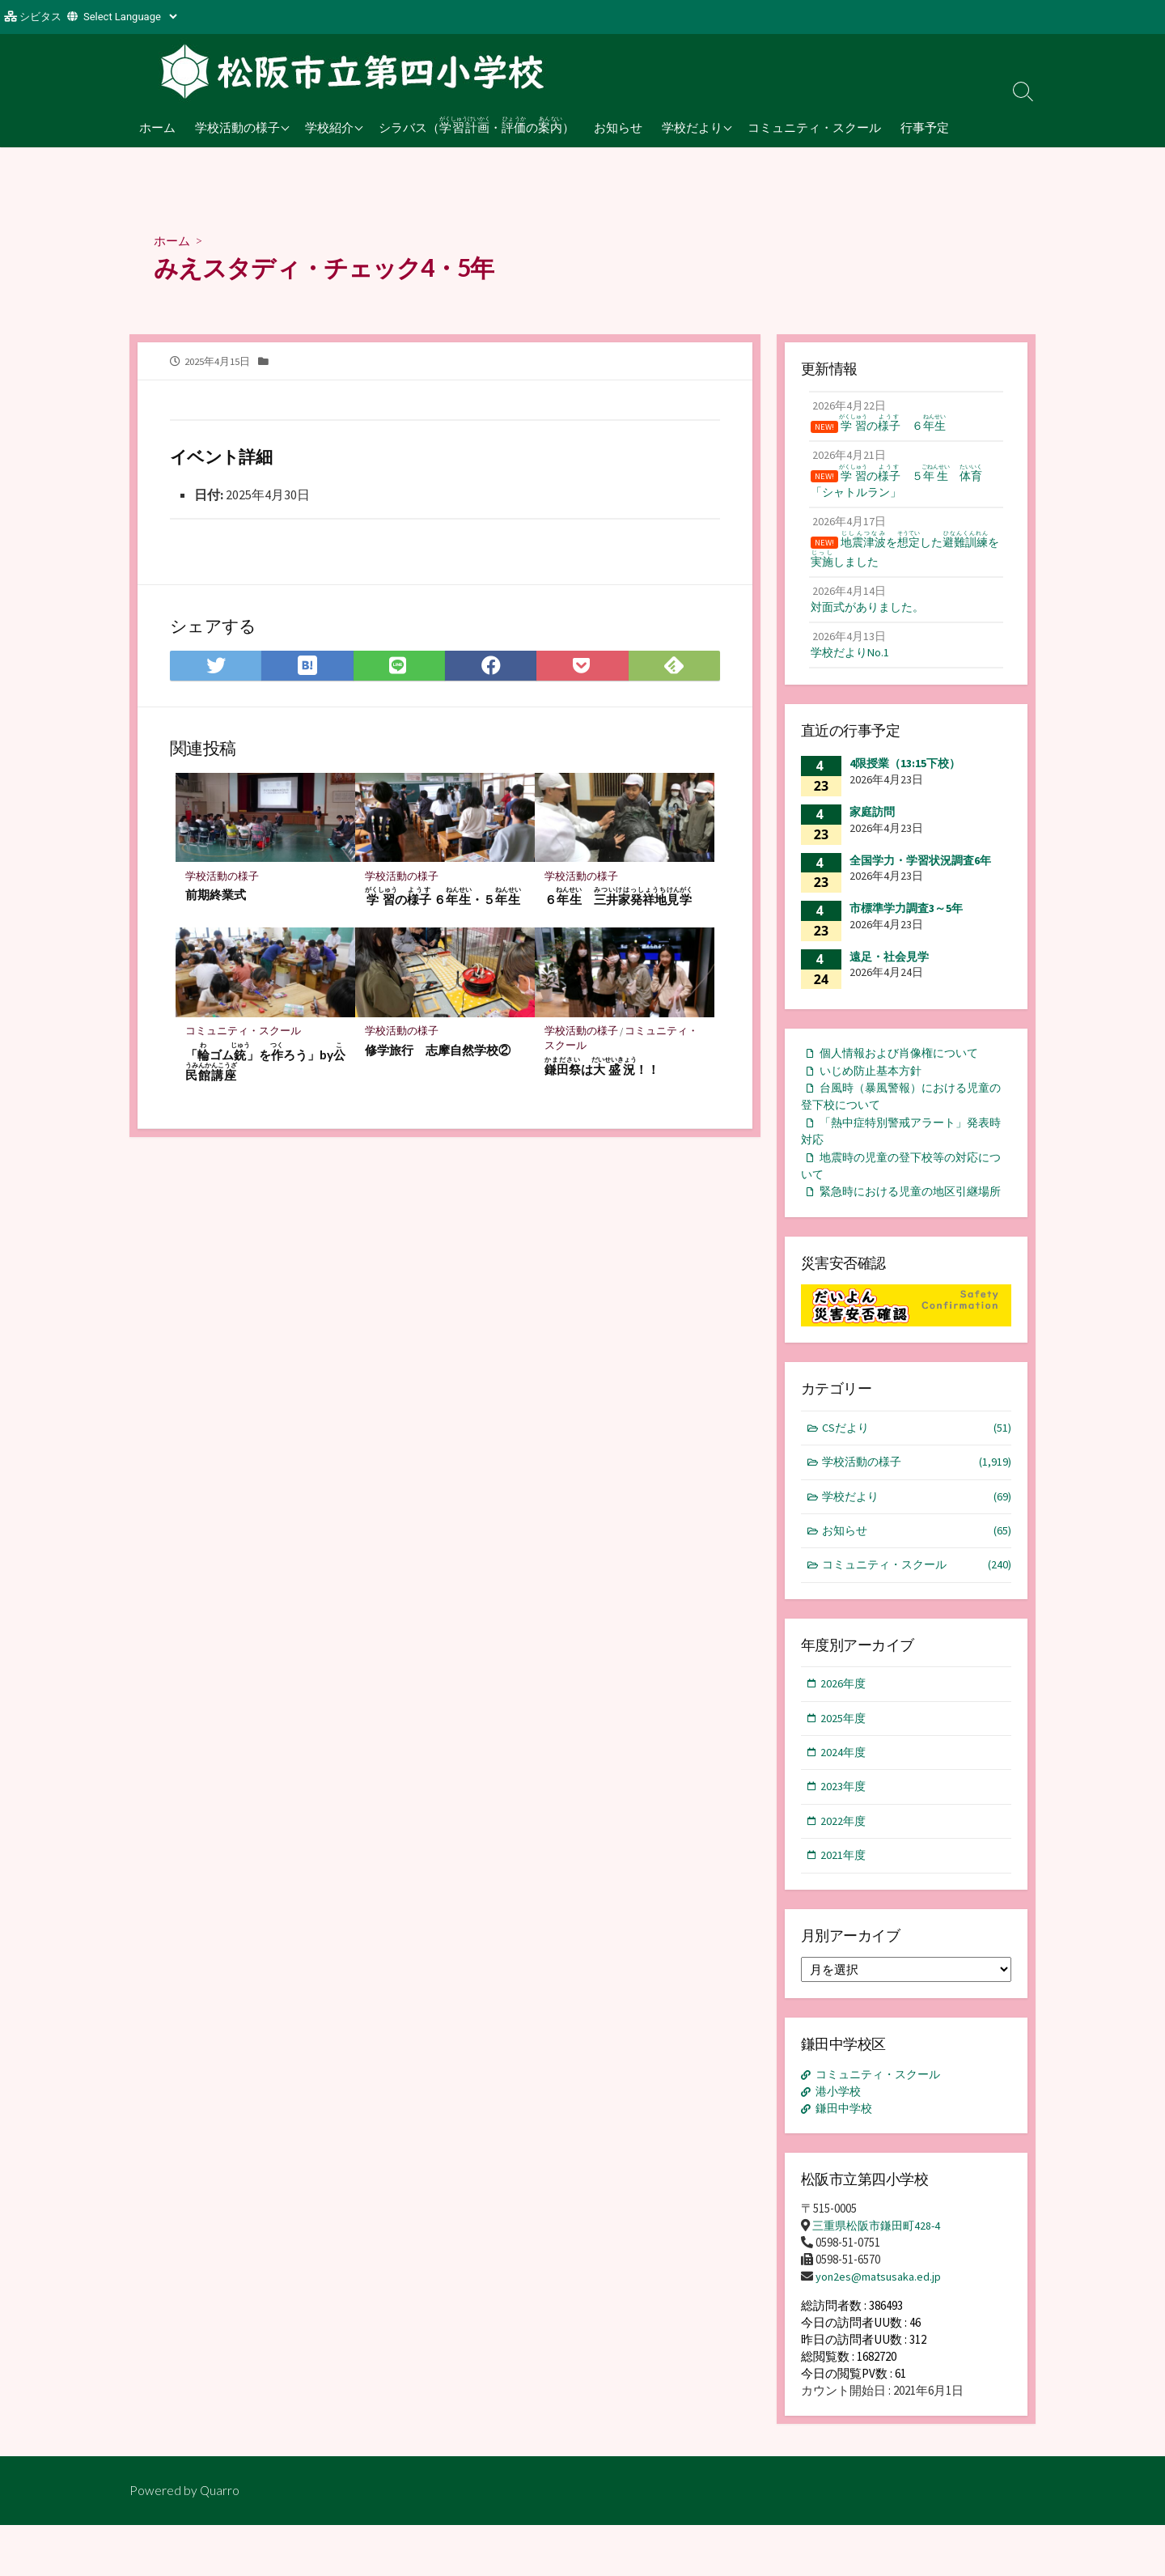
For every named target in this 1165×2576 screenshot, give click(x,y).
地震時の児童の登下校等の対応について (901, 1185)
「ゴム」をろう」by (259, 1064)
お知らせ (618, 127)
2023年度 (844, 1833)
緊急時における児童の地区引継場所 (901, 1221)
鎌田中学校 (846, 2158)
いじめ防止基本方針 (874, 1084)
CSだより (917, 1467)
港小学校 (840, 2141)
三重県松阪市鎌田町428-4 (880, 2277)
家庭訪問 (872, 824)
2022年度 (844, 1869)
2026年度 (844, 1728)
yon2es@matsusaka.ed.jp (879, 2328)
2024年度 (844, 1798)
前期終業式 (215, 896)
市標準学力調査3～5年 (906, 920)
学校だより (692, 127)
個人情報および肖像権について (904, 1065)
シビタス (40, 17)
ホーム (157, 127)
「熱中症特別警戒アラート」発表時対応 (901, 1148)
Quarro (220, 2541)
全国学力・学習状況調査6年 (920, 871)
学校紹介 (329, 127)
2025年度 (844, 1763)
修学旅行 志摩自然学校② (437, 1052)
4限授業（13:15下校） (904, 775)
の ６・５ (443, 899)
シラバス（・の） (476, 124)
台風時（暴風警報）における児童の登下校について (901, 1111)
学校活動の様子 (237, 127)
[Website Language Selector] (130, 16)
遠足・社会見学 (889, 968)
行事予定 (924, 127)
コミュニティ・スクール (814, 127)
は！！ (601, 1069)
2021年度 (844, 1904)
